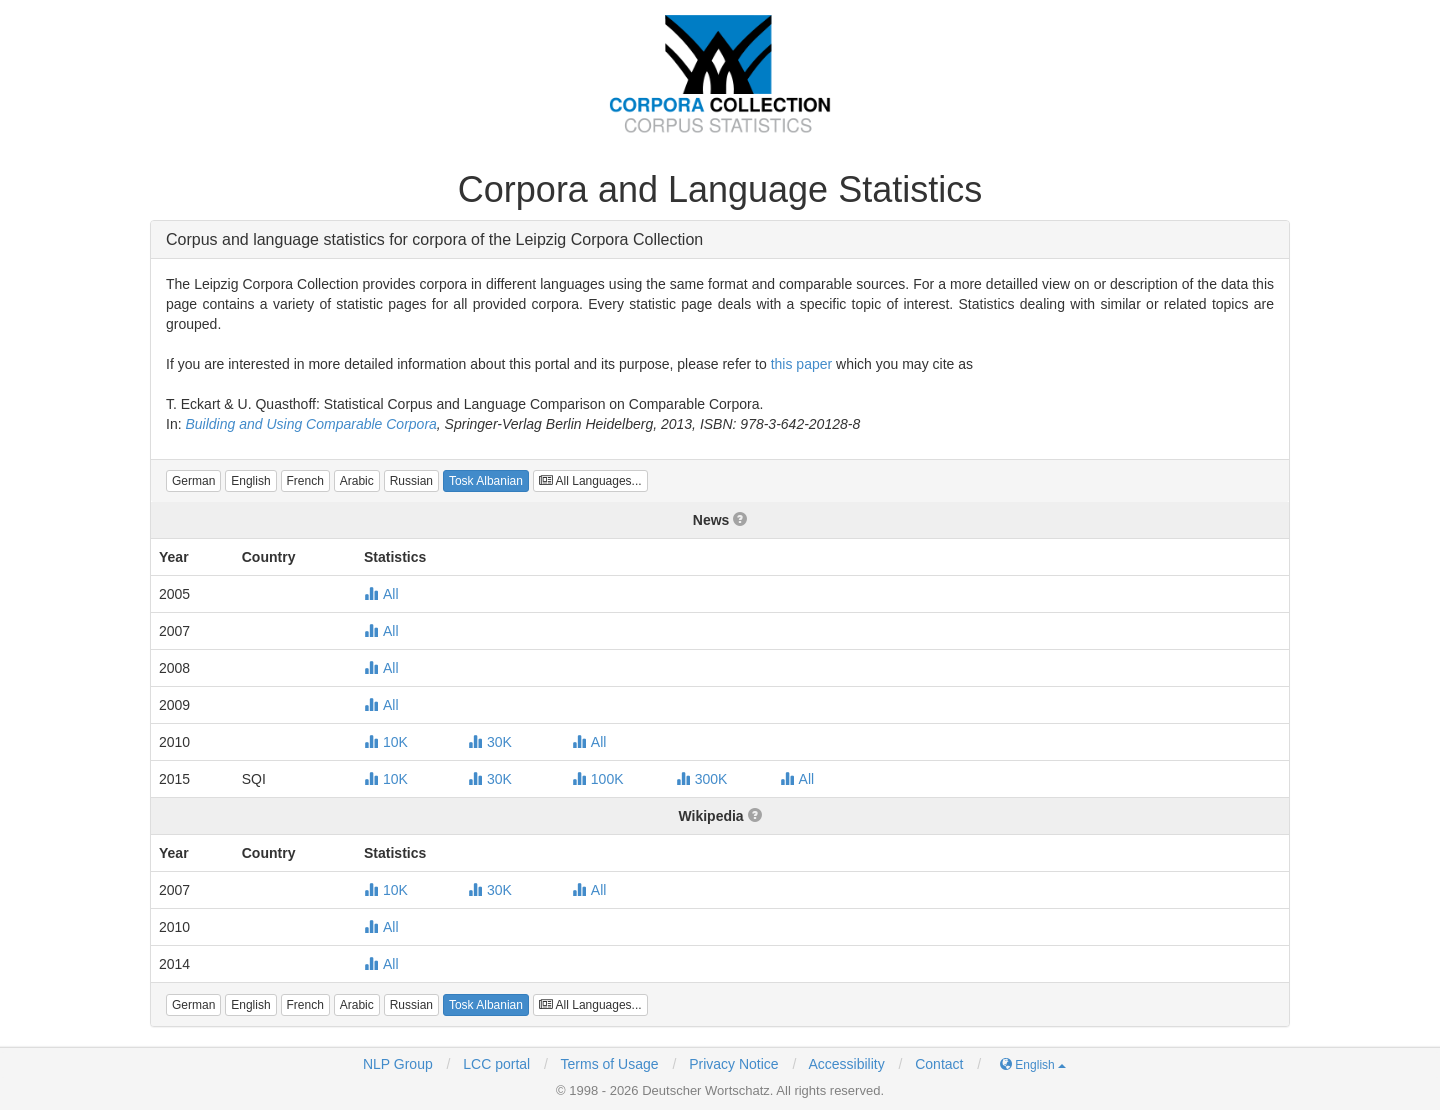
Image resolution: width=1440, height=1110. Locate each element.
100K (598, 779)
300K (702, 779)
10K (386, 742)
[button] (193, 481)
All (381, 594)
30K (490, 742)
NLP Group (398, 1064)
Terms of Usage (610, 1064)
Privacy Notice (733, 1064)
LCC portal (494, 1064)
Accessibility (846, 1064)
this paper (801, 364)
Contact (939, 1064)
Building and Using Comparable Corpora (310, 424)
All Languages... (590, 481)
